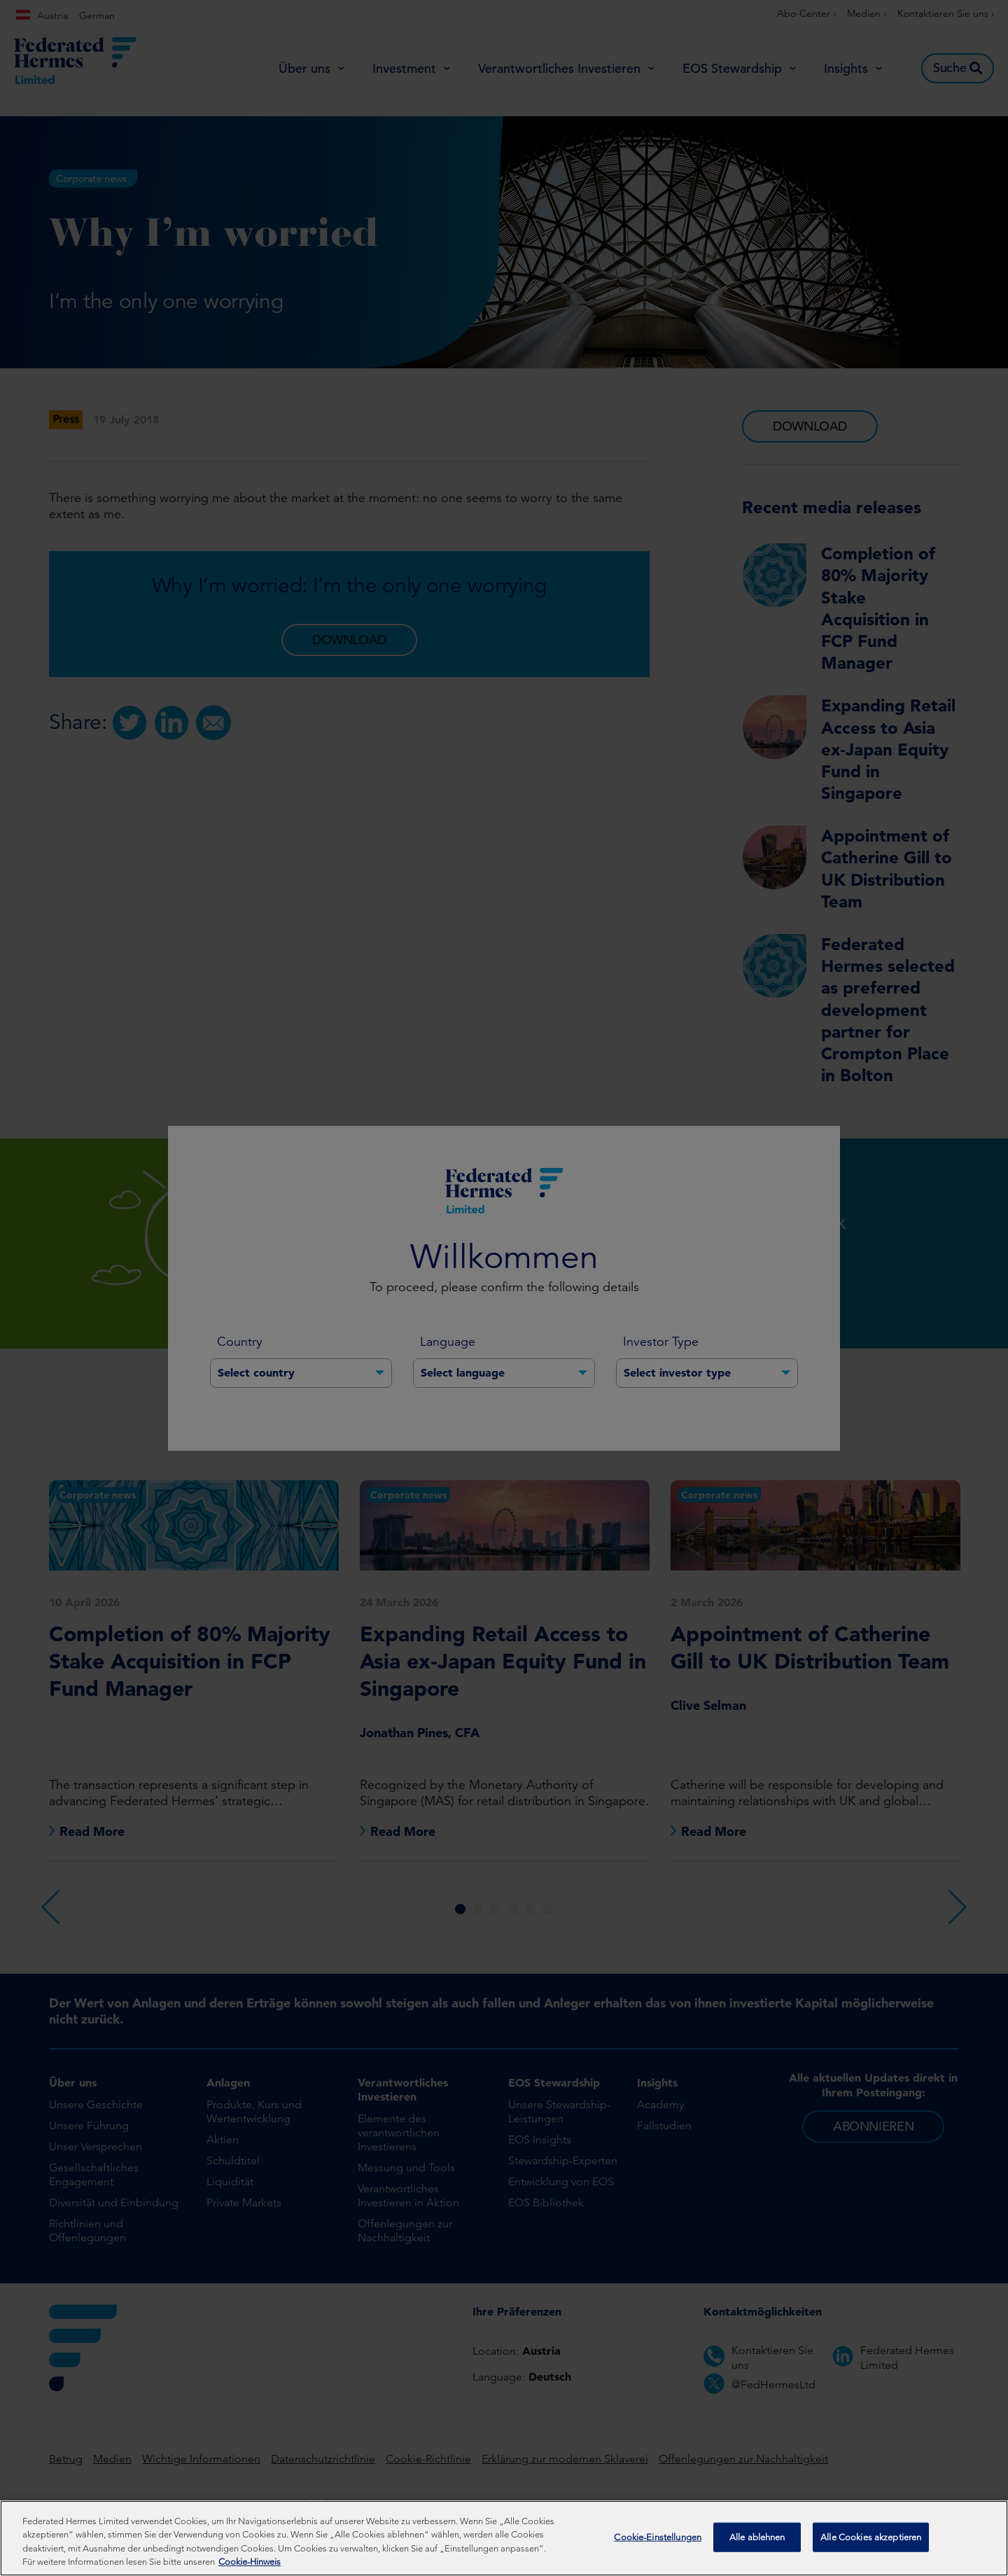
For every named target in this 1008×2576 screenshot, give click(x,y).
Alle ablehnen (757, 2539)
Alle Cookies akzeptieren (870, 2539)
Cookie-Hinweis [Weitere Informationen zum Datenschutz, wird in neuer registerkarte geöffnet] (249, 2564)
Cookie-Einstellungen (657, 2539)
